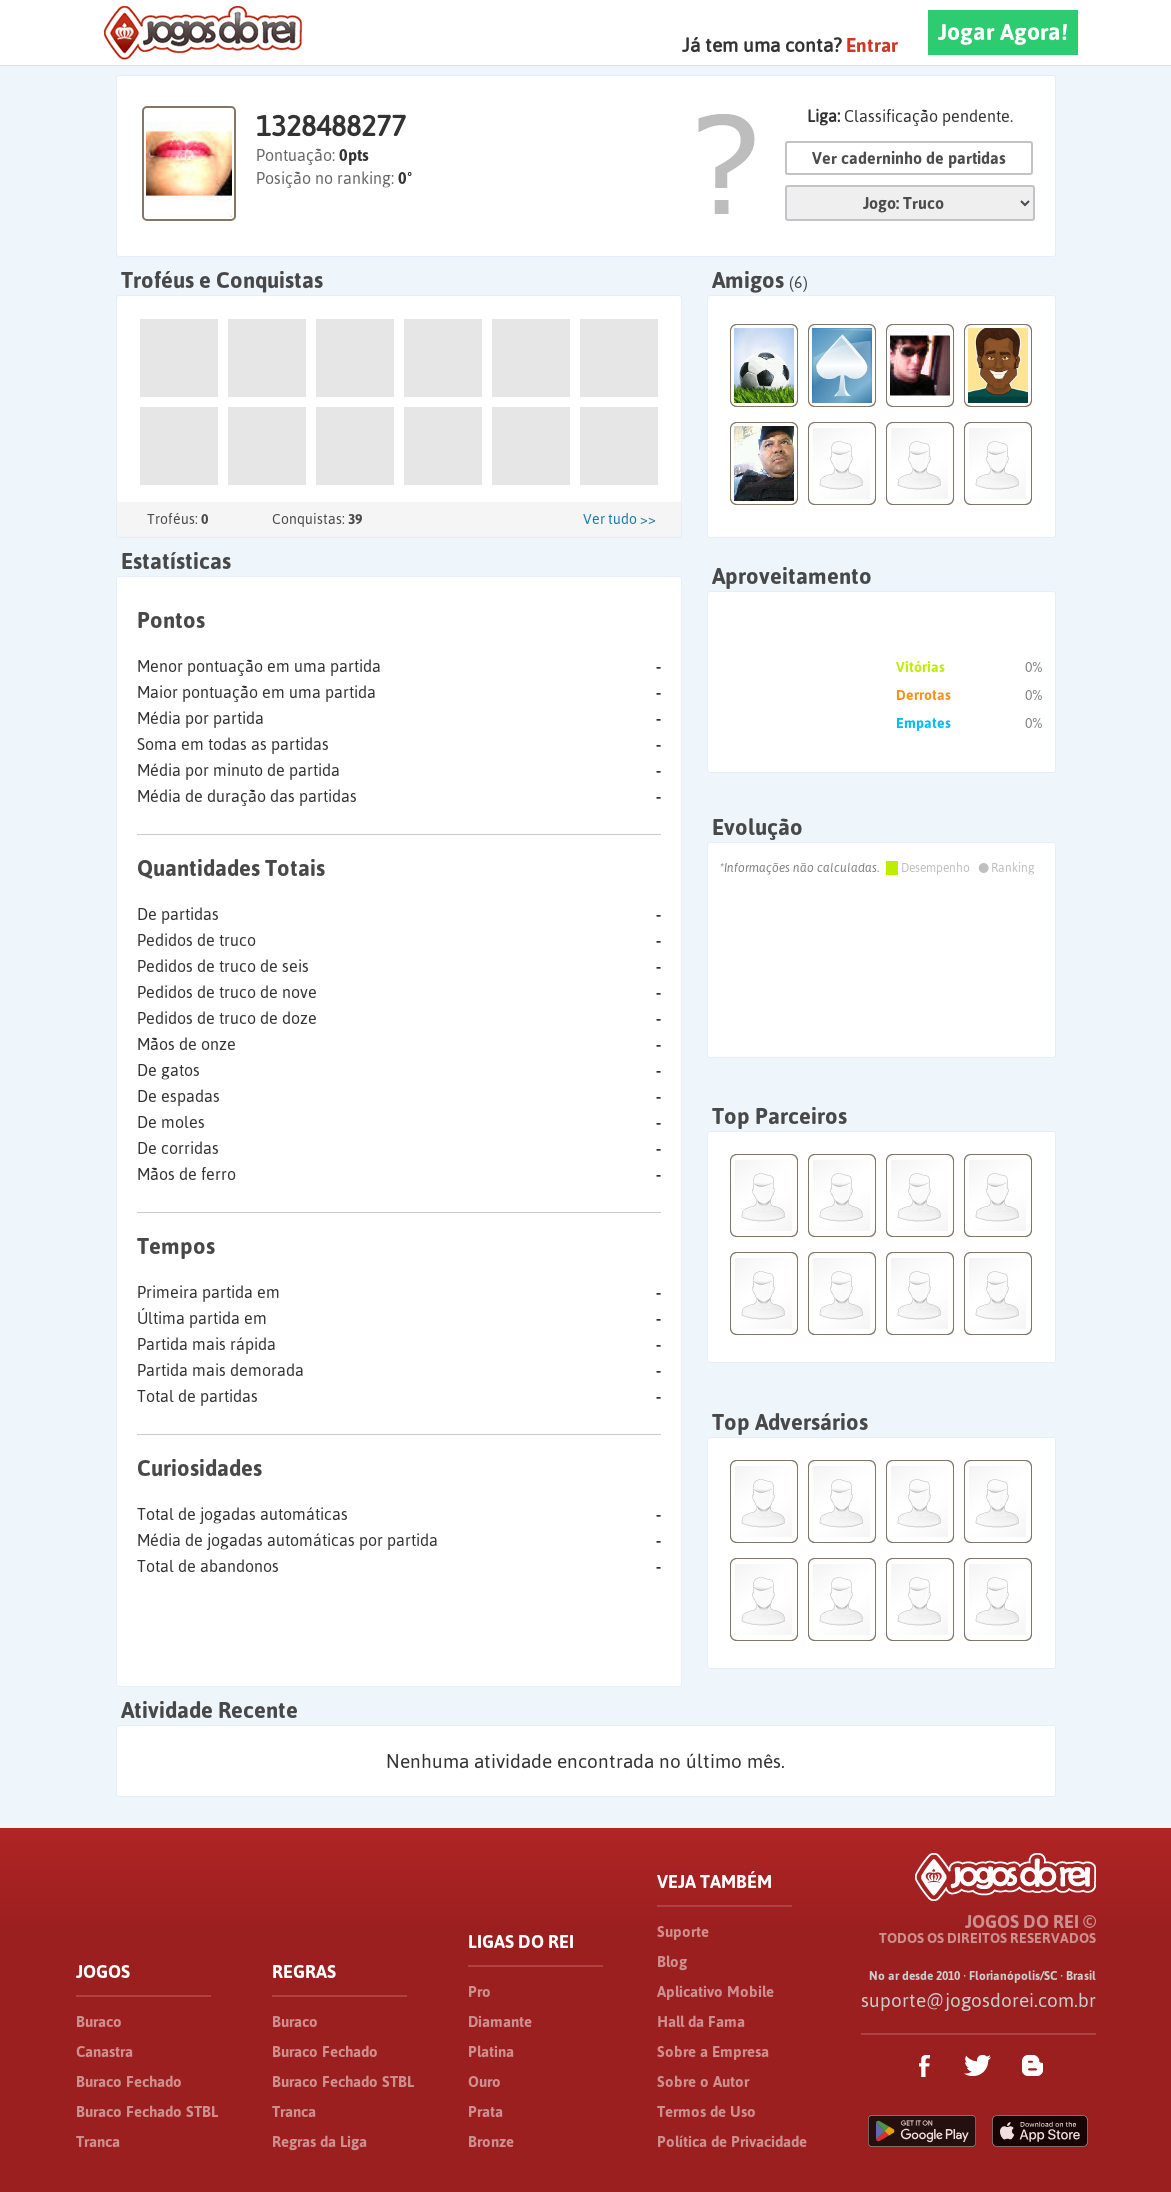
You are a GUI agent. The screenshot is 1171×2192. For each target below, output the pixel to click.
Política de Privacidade (732, 2141)
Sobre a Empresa (713, 2051)
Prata (485, 2111)
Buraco (99, 2021)
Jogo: (910, 203)
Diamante (500, 2021)
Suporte (683, 1931)
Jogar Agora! (1003, 32)
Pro (479, 1991)
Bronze (491, 2141)
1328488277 (331, 126)
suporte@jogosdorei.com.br (978, 2000)
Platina (491, 2051)
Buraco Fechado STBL (147, 2111)
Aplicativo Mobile (715, 1991)
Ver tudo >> (619, 519)
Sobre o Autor (703, 2081)
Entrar (872, 45)
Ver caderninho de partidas (909, 158)
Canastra (104, 2051)
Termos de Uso (706, 2111)
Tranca (98, 2141)
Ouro (484, 2081)
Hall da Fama (701, 2021)
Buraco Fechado (129, 2081)
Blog (672, 1961)
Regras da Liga (319, 2141)
